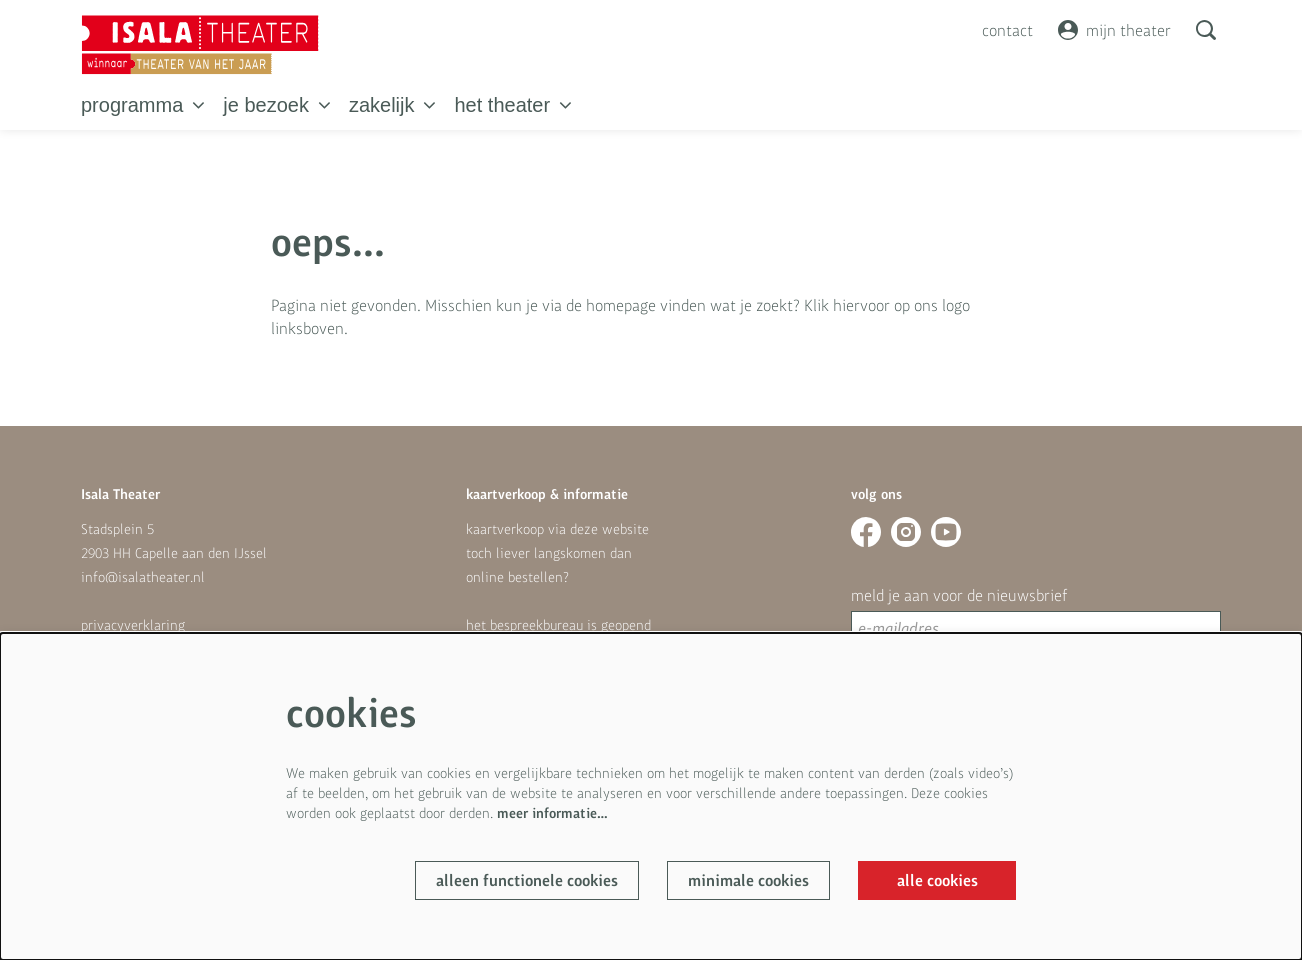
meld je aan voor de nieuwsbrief (959, 595)
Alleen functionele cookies (527, 880)
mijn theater (1114, 30)
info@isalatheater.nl (143, 577)
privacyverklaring (133, 625)
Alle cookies (937, 880)
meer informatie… (552, 813)
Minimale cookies (748, 880)
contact (1007, 30)
